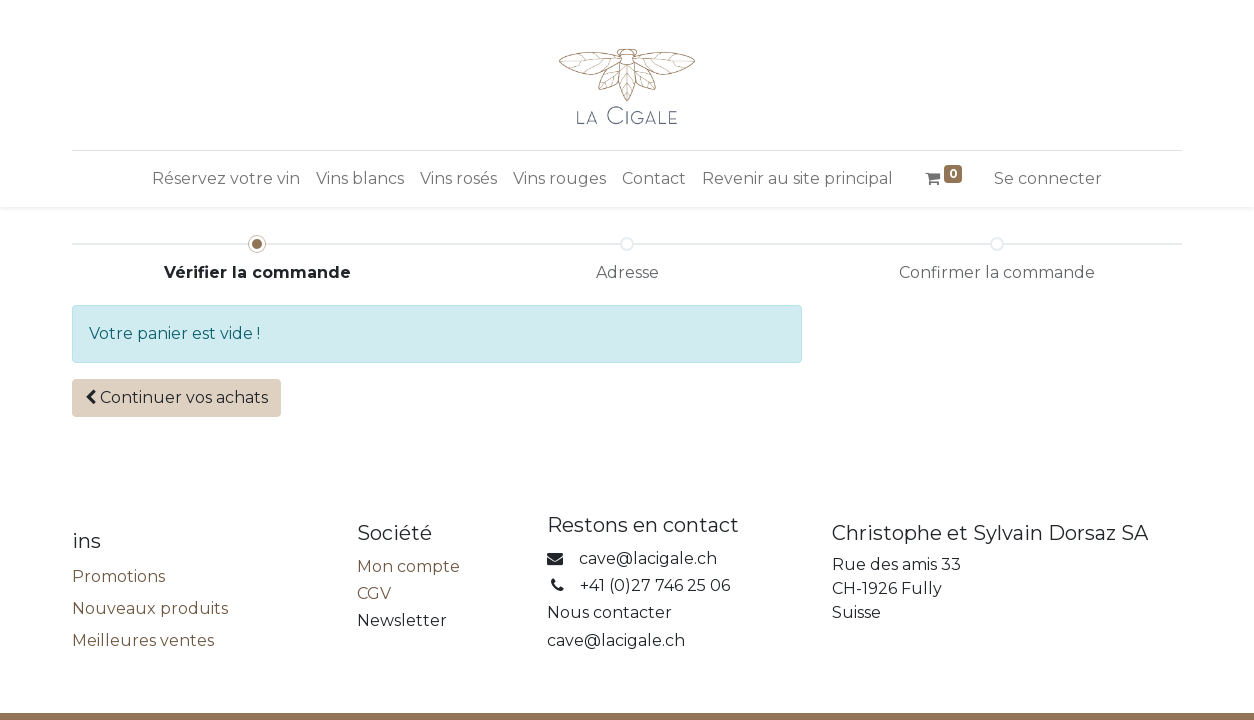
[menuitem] (226, 179)
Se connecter (1048, 178)
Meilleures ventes (143, 640)
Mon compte (408, 566)
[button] (176, 398)
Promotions (118, 576)
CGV (374, 593)
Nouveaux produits (150, 608)
